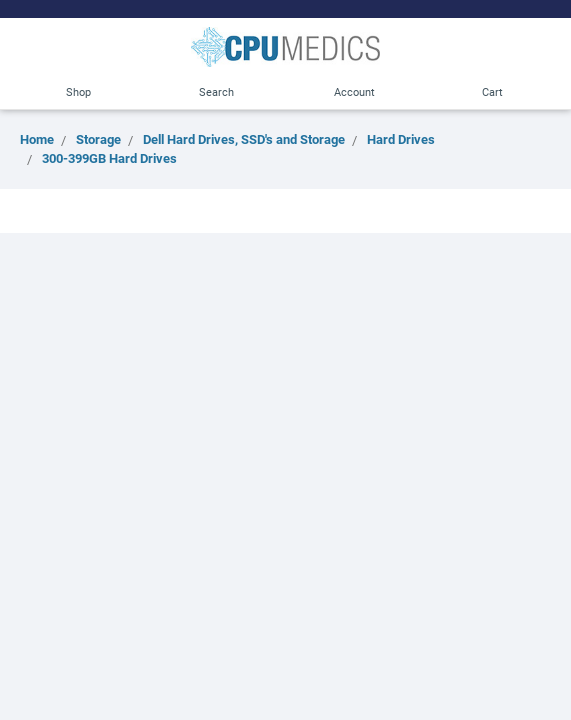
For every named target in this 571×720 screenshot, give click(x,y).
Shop (78, 91)
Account (354, 91)
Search (216, 91)
